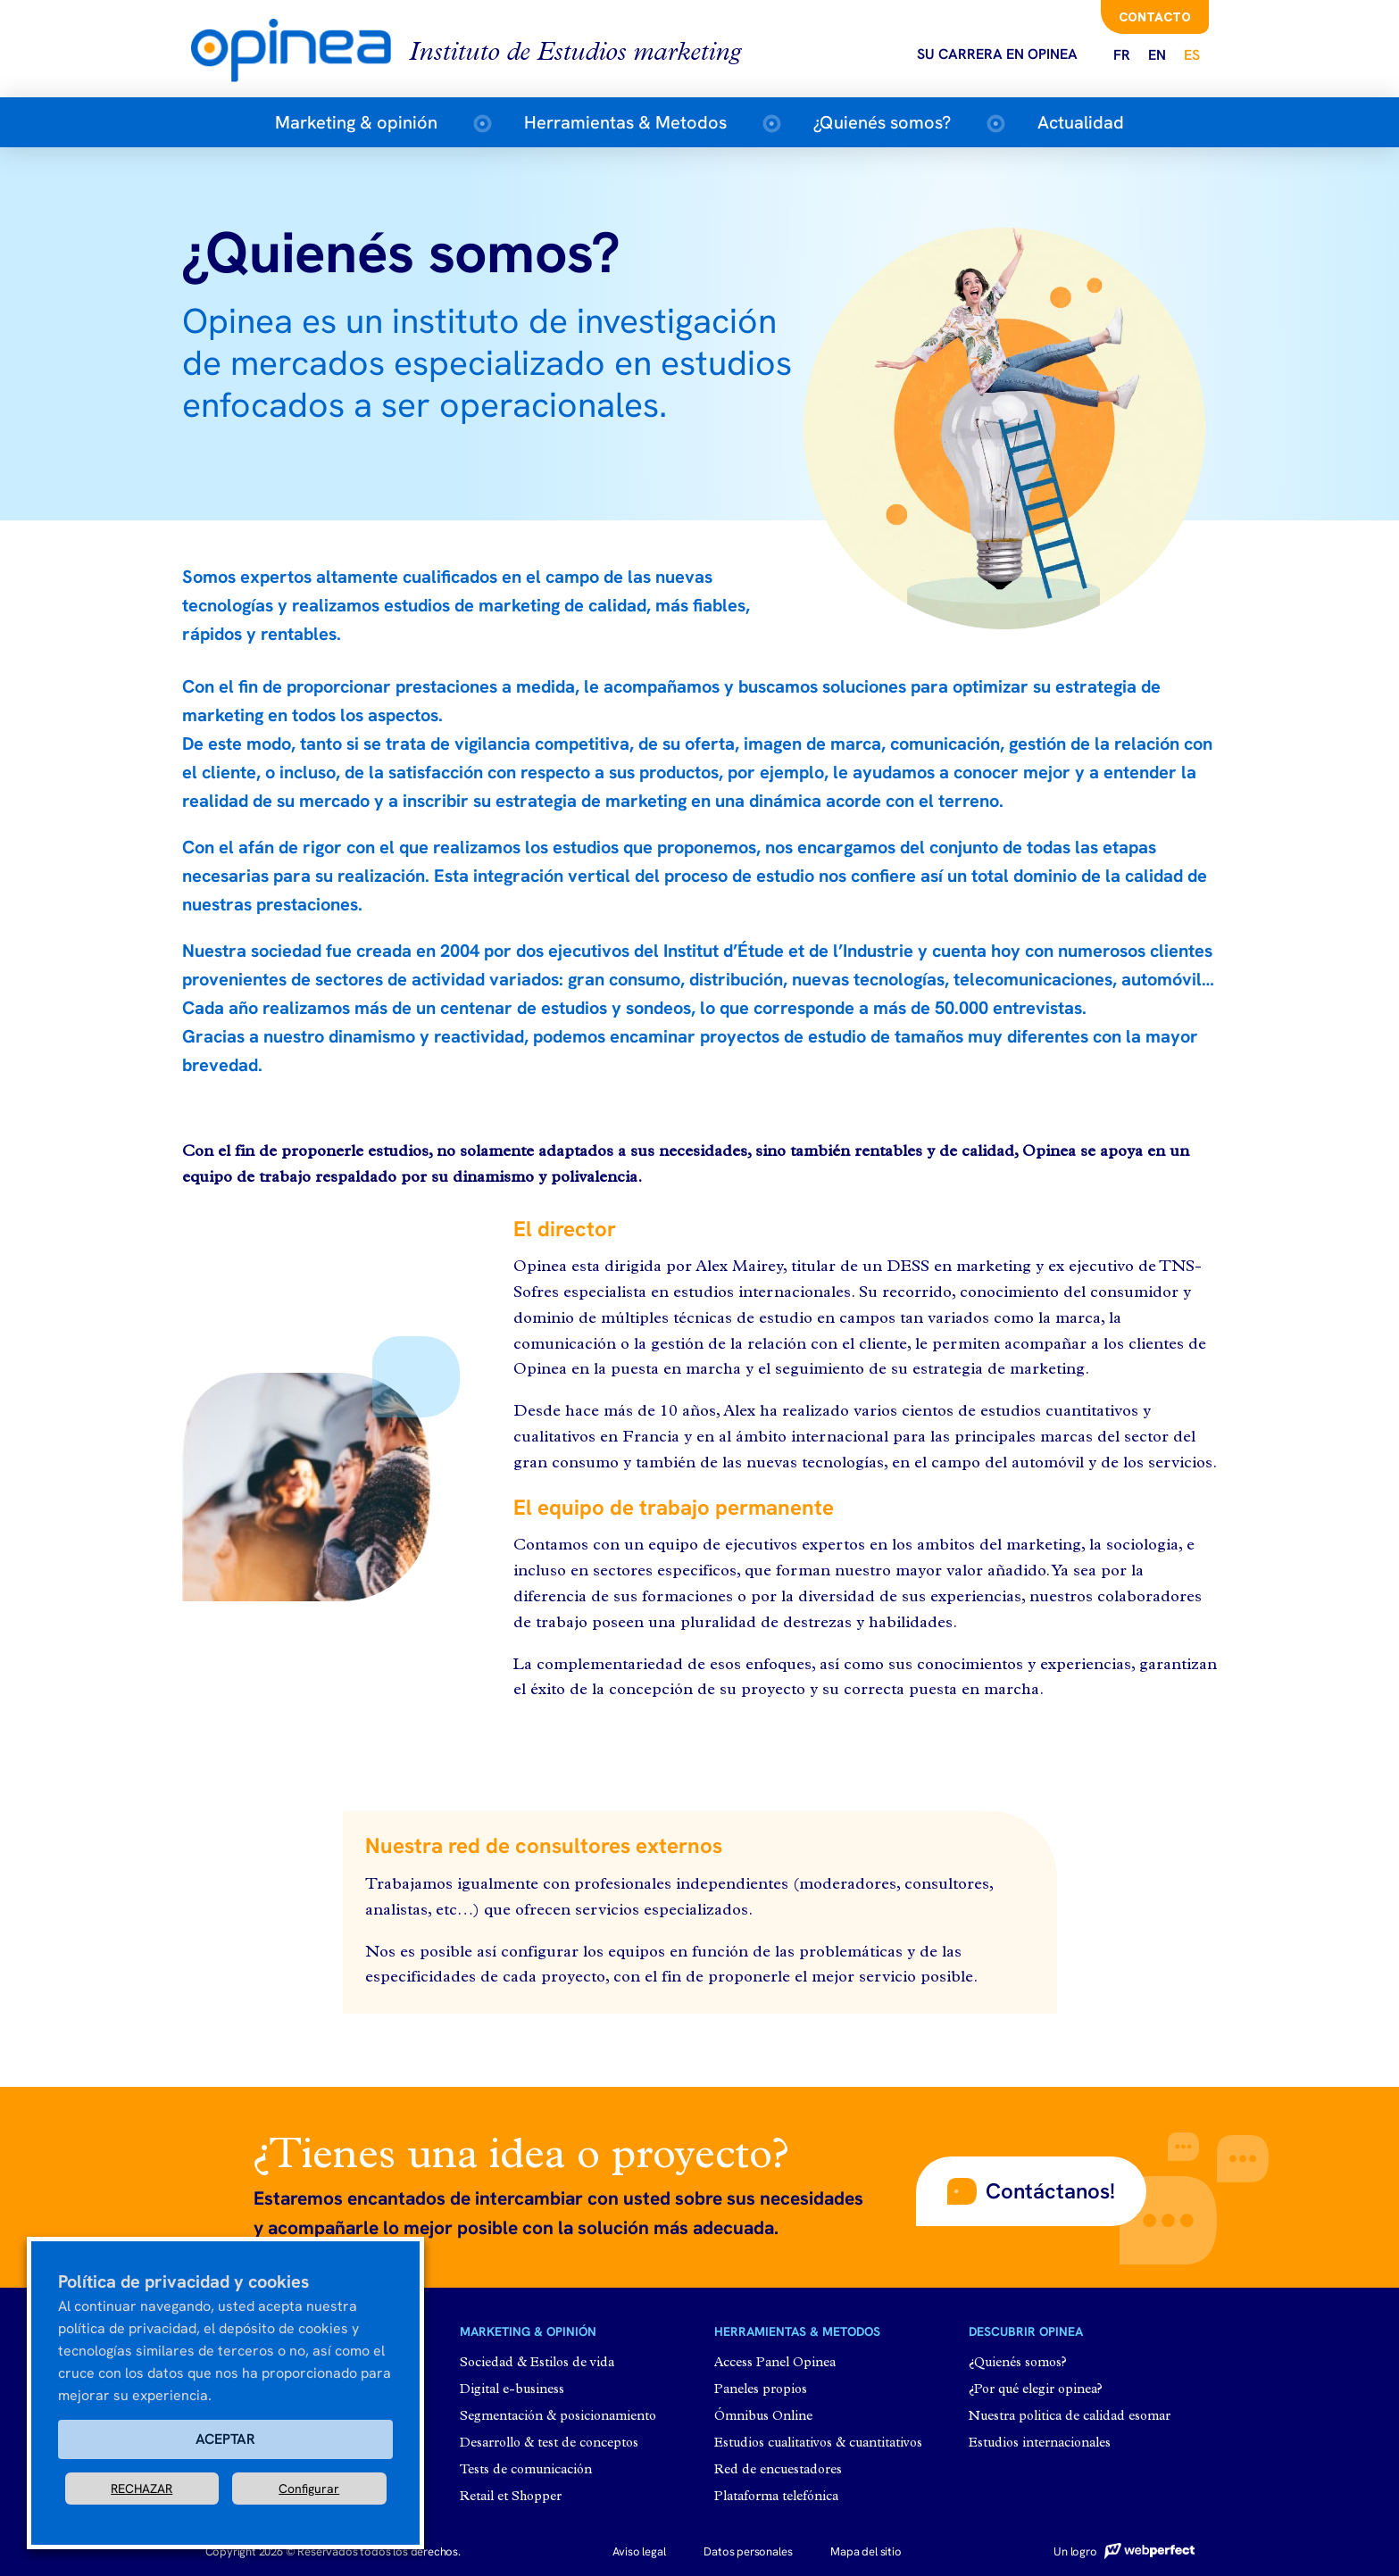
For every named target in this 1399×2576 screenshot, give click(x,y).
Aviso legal (638, 2551)
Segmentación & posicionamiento (558, 2416)
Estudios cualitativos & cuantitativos (818, 2443)
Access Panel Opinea (775, 2363)
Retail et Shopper (511, 2497)
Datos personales (748, 2551)
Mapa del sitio (865, 2551)
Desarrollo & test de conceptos (549, 2443)
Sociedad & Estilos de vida (537, 2363)
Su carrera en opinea (997, 54)
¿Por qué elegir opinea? (1036, 2390)
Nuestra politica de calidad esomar (1069, 2416)
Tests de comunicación (526, 2470)
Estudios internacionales (1040, 2443)
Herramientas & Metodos (625, 122)
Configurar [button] (309, 2488)
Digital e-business (512, 2390)
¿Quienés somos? (882, 122)
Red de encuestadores (778, 2470)
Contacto (1155, 17)
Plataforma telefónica (776, 2497)
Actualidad (1080, 122)
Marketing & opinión (356, 122)
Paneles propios (760, 2390)
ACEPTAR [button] (225, 2439)
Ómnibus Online (763, 2416)
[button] (1031, 2191)
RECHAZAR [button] (141, 2488)
